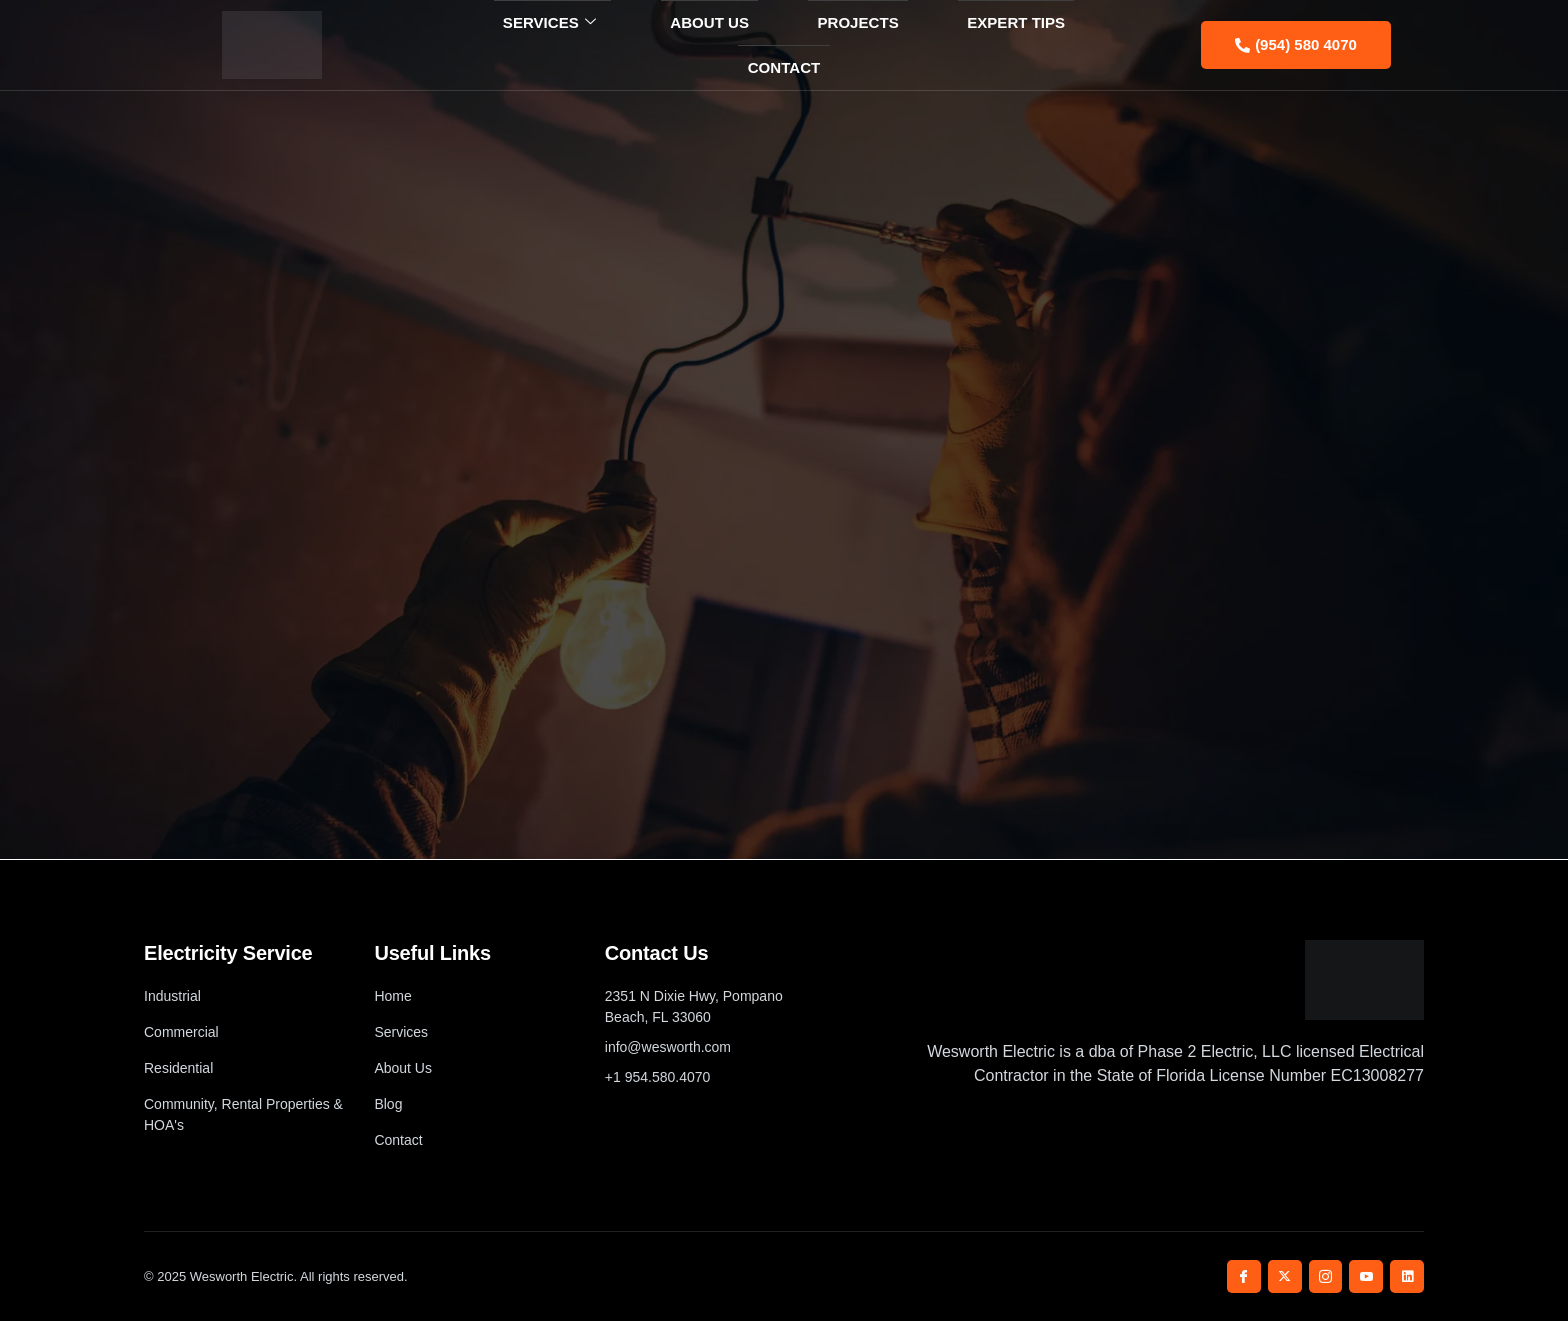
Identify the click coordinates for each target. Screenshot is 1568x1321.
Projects (787, 44)
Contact (1072, 44)
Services (506, 45)
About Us (652, 44)
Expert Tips (932, 44)
